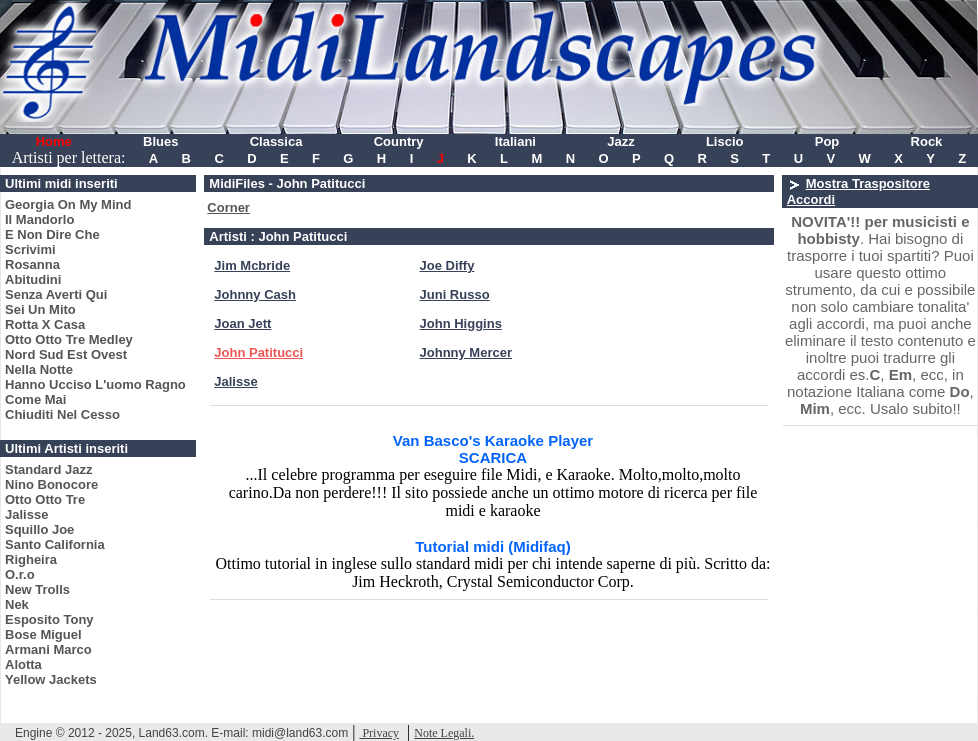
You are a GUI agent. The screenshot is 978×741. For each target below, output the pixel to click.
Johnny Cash (255, 294)
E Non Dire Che (52, 234)
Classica (276, 141)
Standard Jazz (48, 469)
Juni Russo (455, 294)
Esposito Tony (49, 619)
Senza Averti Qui (56, 294)
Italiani (515, 141)
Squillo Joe (39, 529)
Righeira (31, 559)
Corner (228, 207)
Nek (17, 604)
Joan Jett (242, 323)
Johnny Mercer (466, 352)
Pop (827, 141)
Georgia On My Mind (68, 204)
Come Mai (35, 399)
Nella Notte (39, 369)
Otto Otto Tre (45, 499)
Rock (927, 141)
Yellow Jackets (51, 679)
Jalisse (26, 514)
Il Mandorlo (39, 219)
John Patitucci (258, 352)
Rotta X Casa (45, 324)
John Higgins (461, 323)
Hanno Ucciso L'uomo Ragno (95, 384)
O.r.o (20, 574)
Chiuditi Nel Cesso (62, 414)
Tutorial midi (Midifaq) (493, 546)
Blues (160, 141)
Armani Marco (48, 649)
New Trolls (37, 589)
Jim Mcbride (252, 265)
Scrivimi (30, 249)
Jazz (620, 141)
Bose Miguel (43, 634)
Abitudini (33, 279)
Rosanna (32, 264)
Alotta (23, 664)
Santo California (55, 544)
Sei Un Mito (40, 309)
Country (399, 141)
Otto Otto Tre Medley (69, 339)
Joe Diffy (447, 265)
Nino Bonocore (51, 484)
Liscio (725, 141)
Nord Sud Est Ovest (66, 354)
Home (54, 141)
